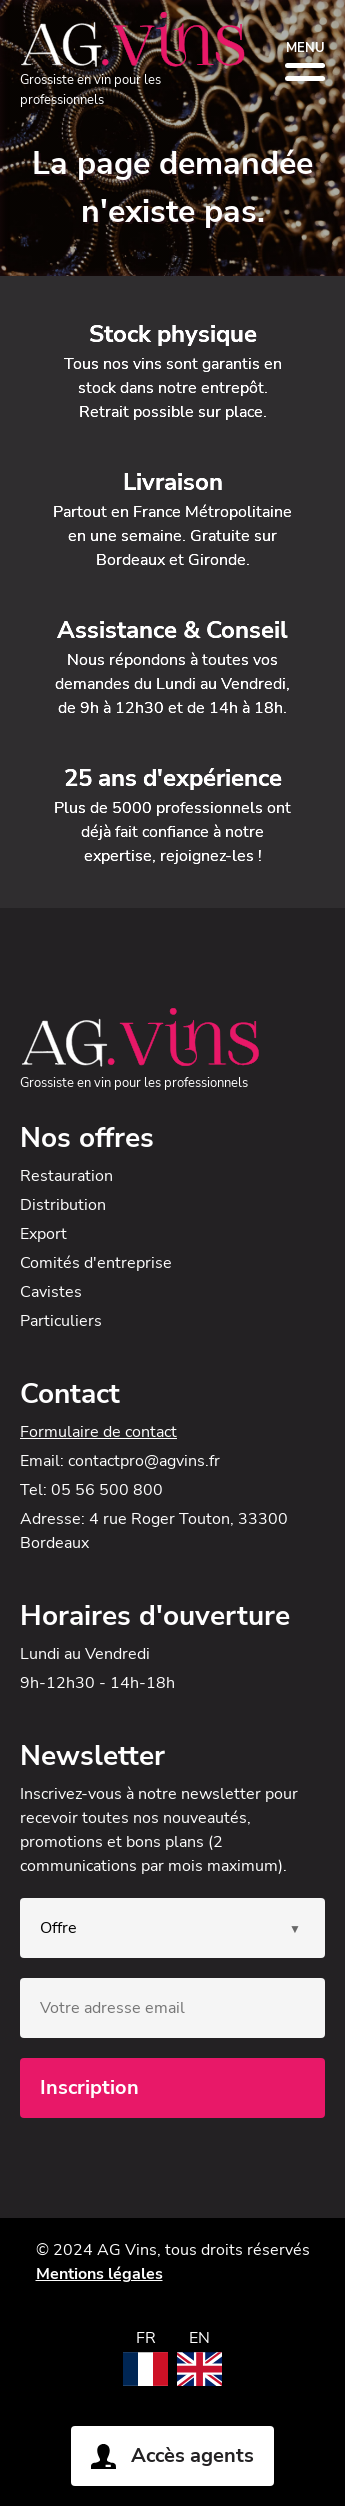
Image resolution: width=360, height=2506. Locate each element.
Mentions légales (99, 2274)
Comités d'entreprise (96, 1263)
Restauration (66, 1176)
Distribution (63, 1205)
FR (146, 2338)
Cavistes (51, 1292)
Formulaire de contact (98, 1432)
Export (43, 1234)
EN (199, 2338)
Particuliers (61, 1321)
